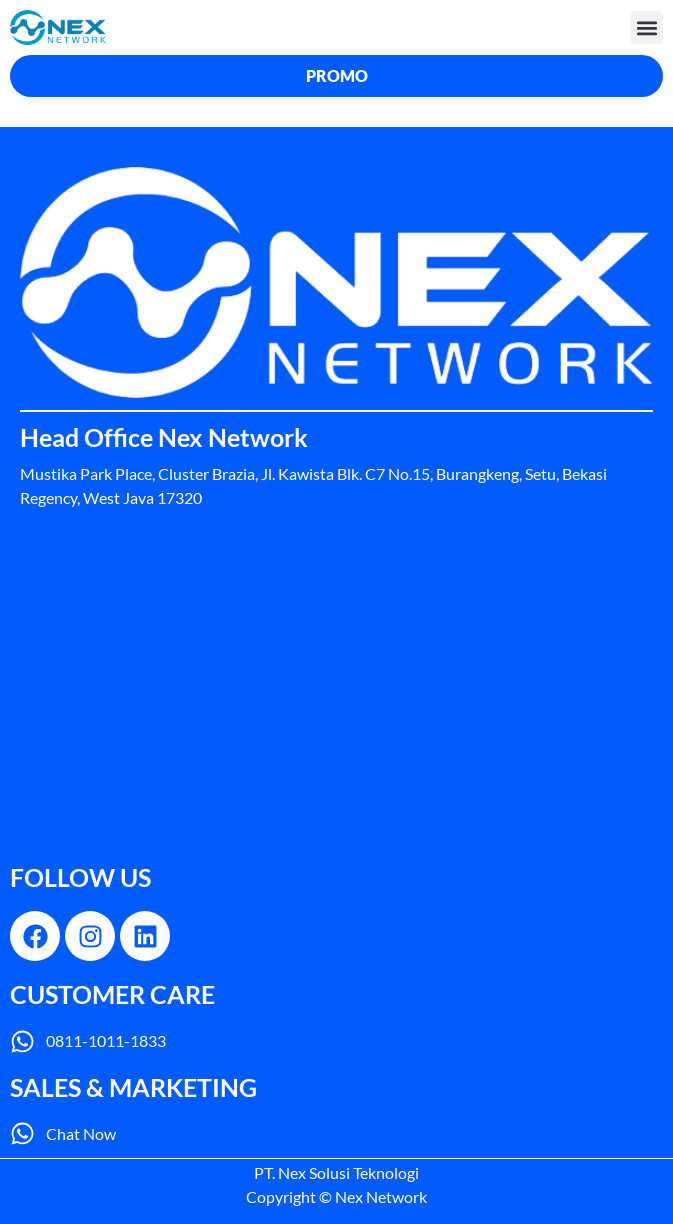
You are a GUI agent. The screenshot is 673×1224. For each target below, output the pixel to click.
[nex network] (336, 694)
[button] (646, 27)
